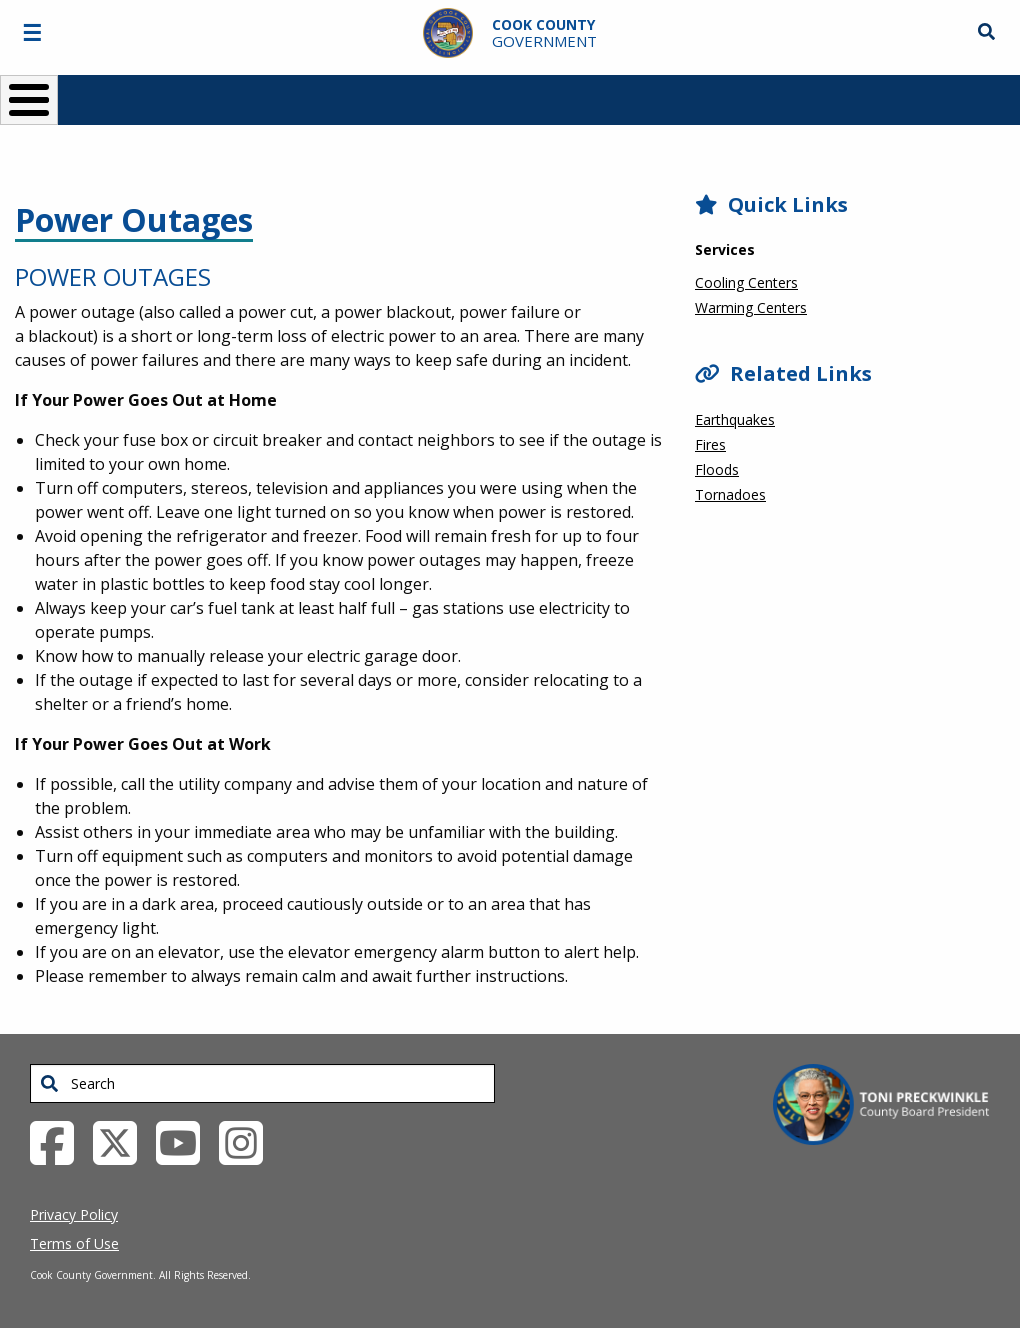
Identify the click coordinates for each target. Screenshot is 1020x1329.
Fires (710, 444)
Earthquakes (735, 419)
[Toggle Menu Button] (29, 100)
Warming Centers (751, 307)
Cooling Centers (746, 282)
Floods (717, 469)
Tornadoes (730, 494)
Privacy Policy (74, 1214)
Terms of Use (74, 1243)
